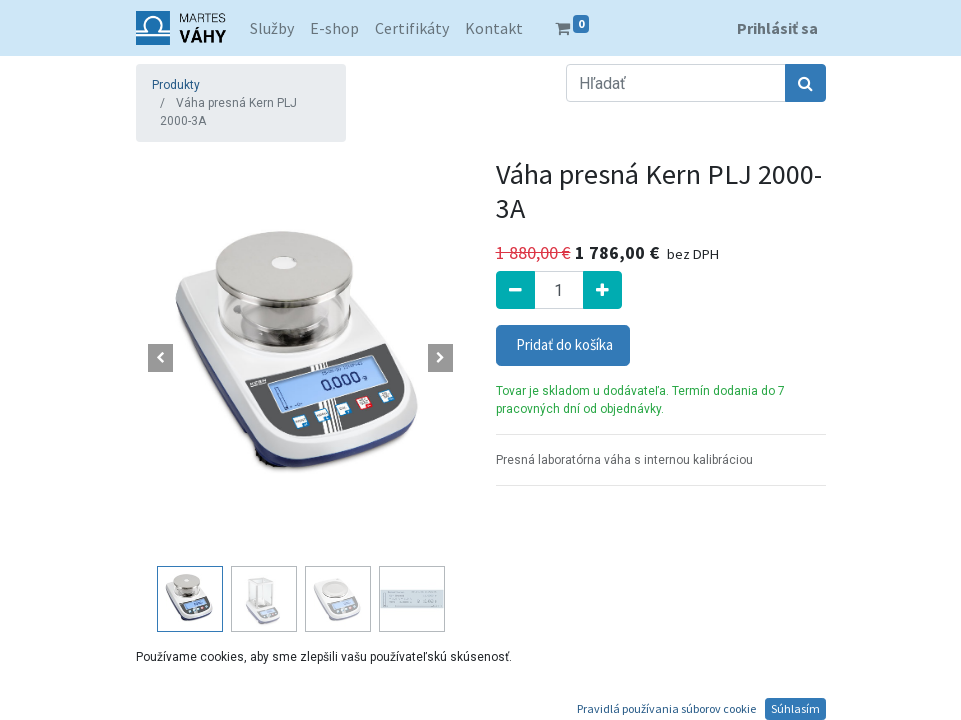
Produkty (176, 85)
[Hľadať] (805, 83)
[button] (161, 358)
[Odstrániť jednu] (515, 290)
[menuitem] (272, 28)
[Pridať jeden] (602, 290)
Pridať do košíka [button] (563, 344)
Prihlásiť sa (777, 28)
